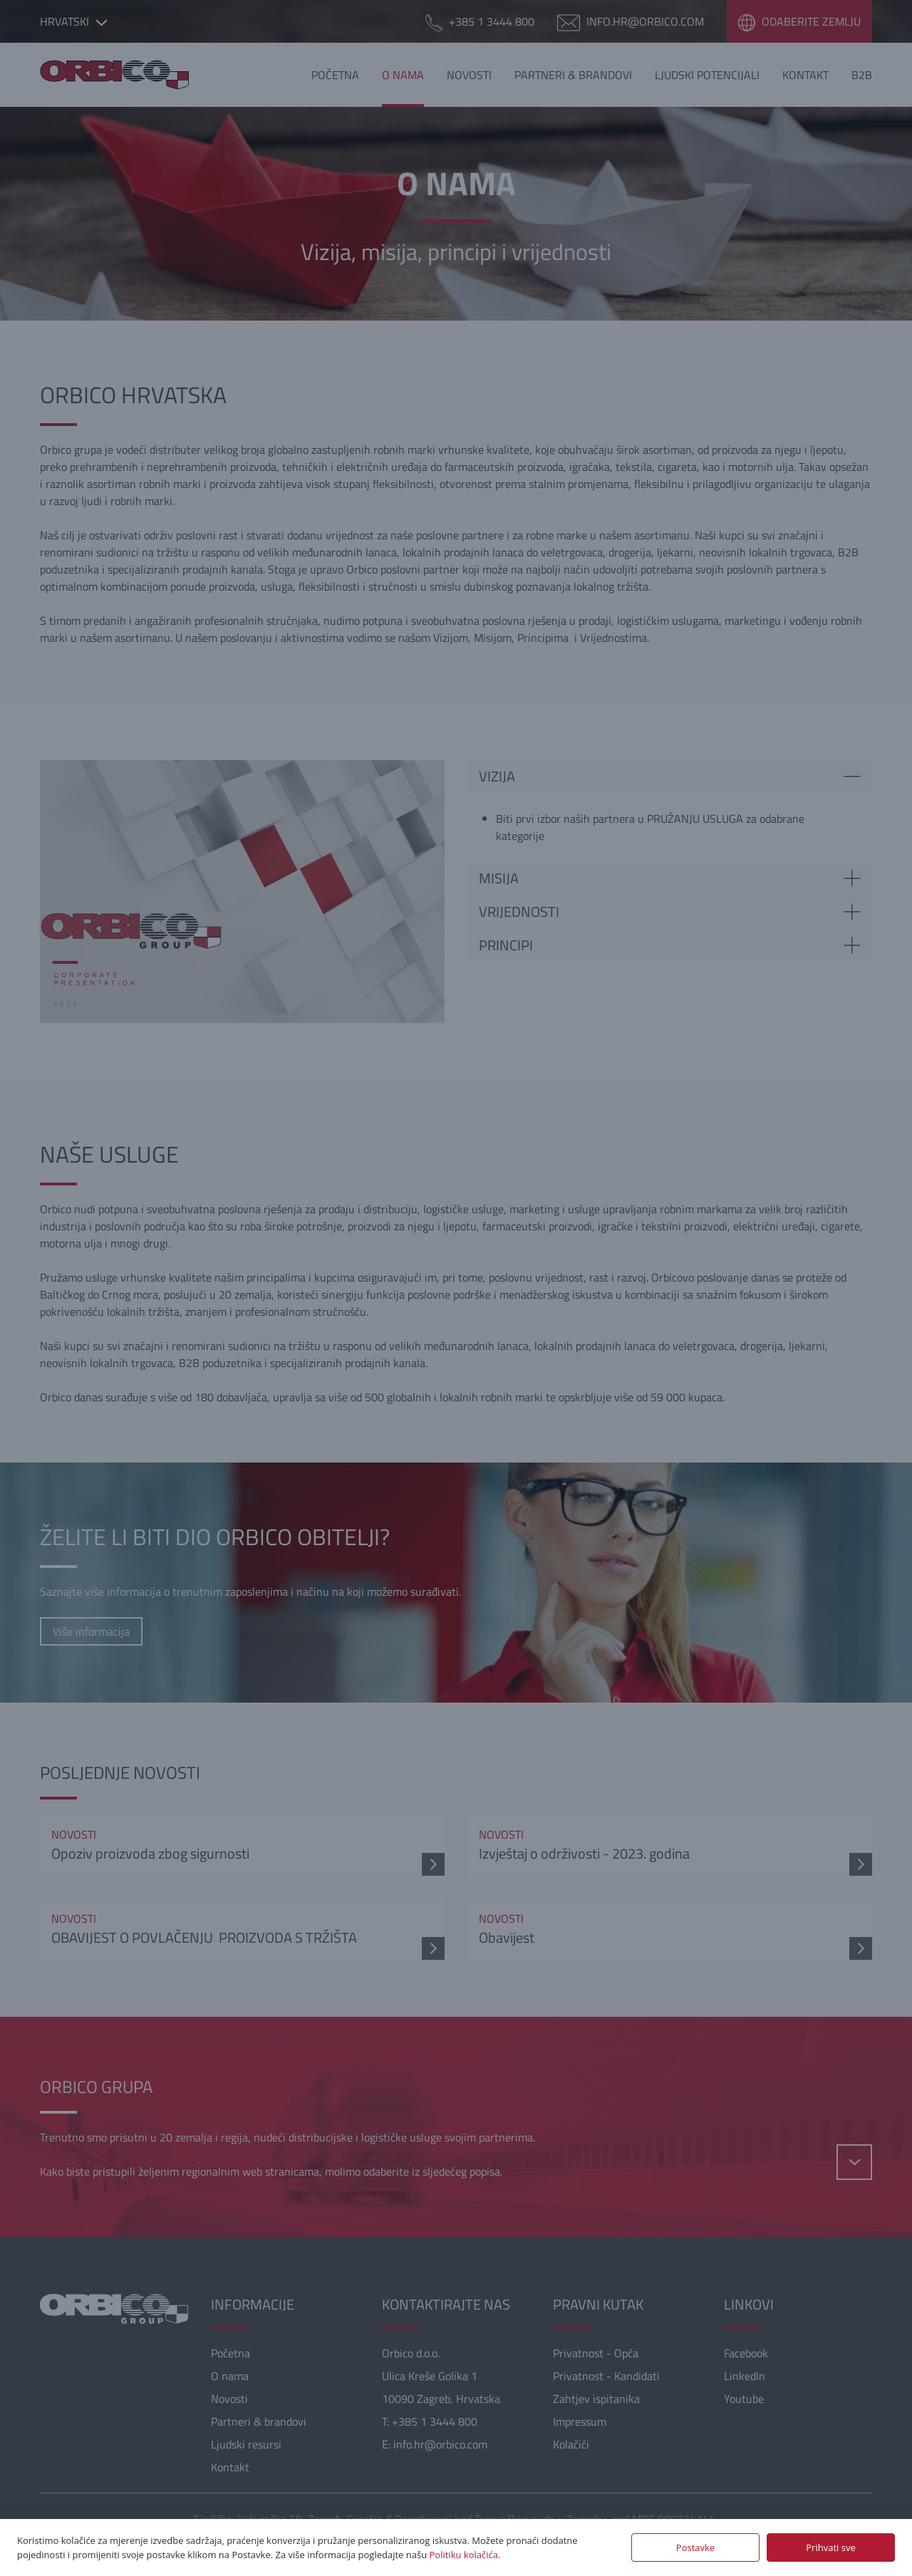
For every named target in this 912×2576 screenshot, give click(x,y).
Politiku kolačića (464, 2554)
